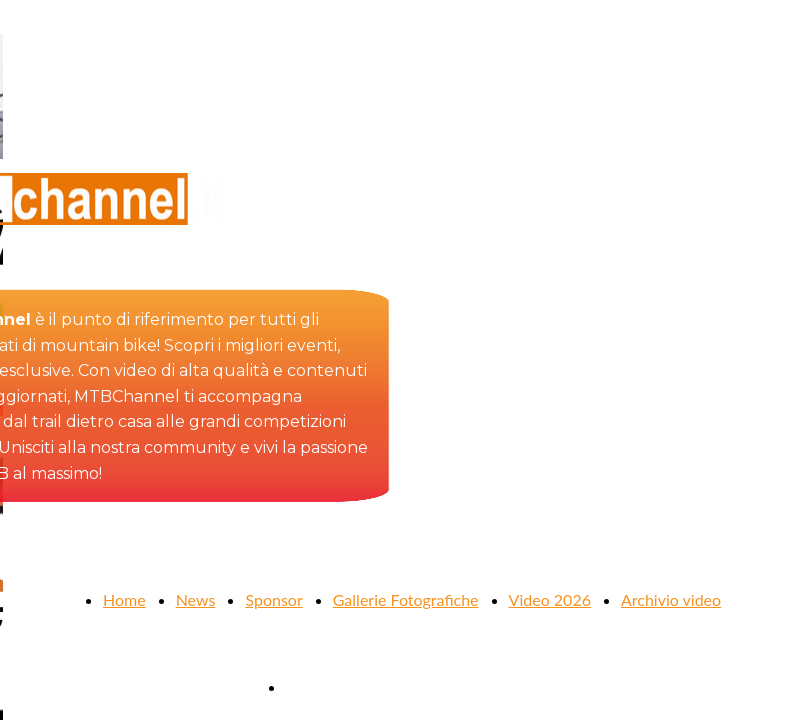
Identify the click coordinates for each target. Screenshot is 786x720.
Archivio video (671, 599)
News (196, 599)
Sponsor (273, 599)
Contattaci (322, 686)
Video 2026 (550, 599)
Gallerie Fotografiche (406, 599)
